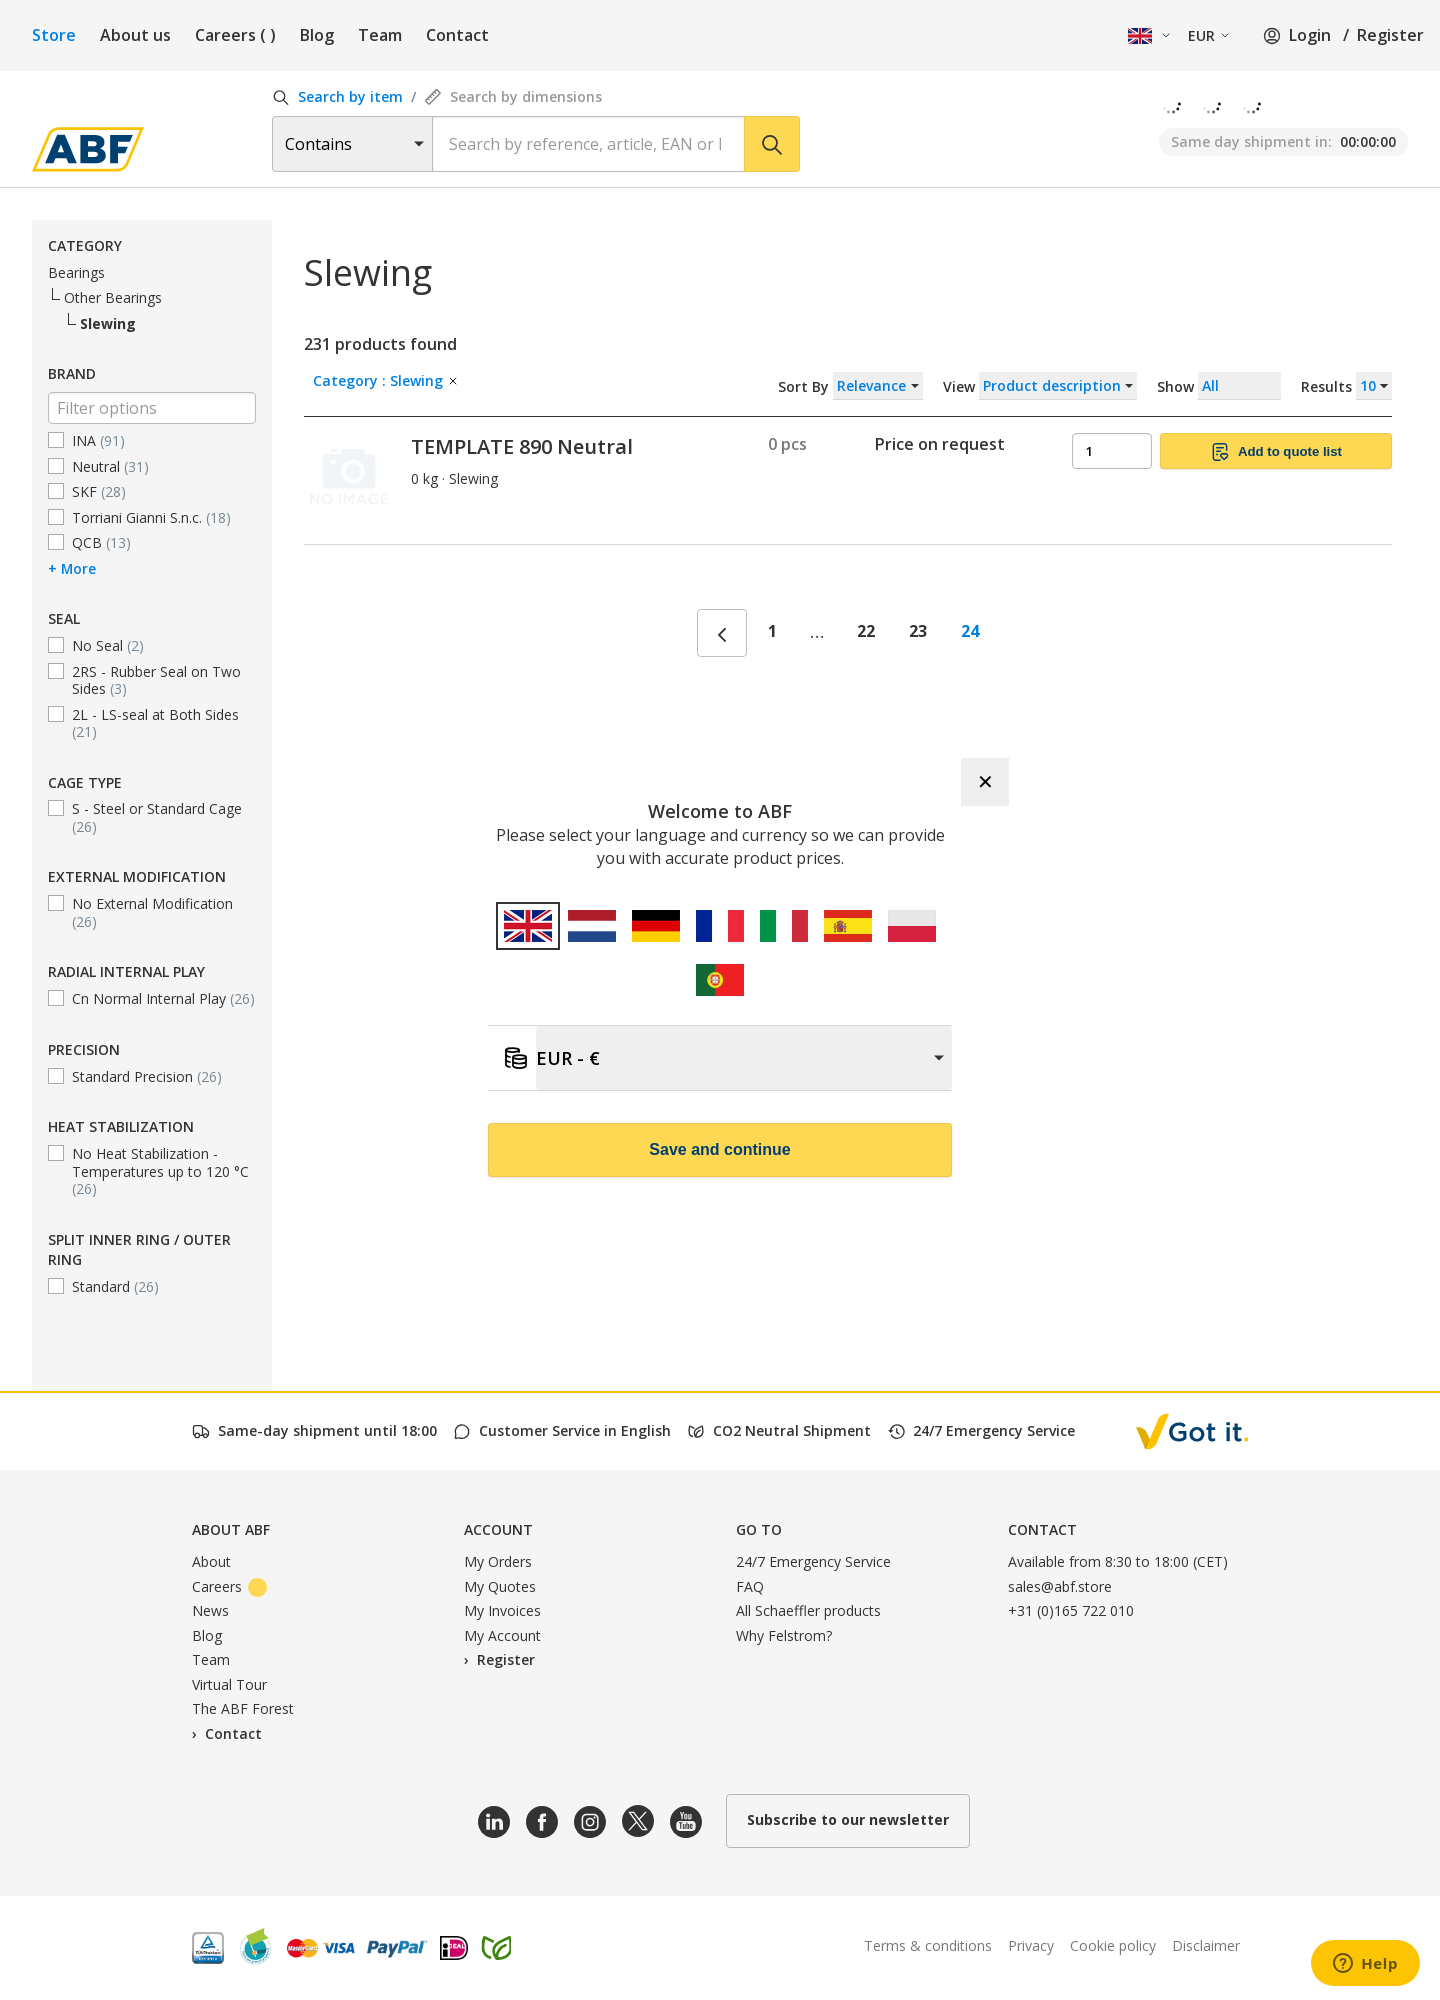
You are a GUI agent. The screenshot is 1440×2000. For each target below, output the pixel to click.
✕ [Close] (985, 782)
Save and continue (719, 1149)
